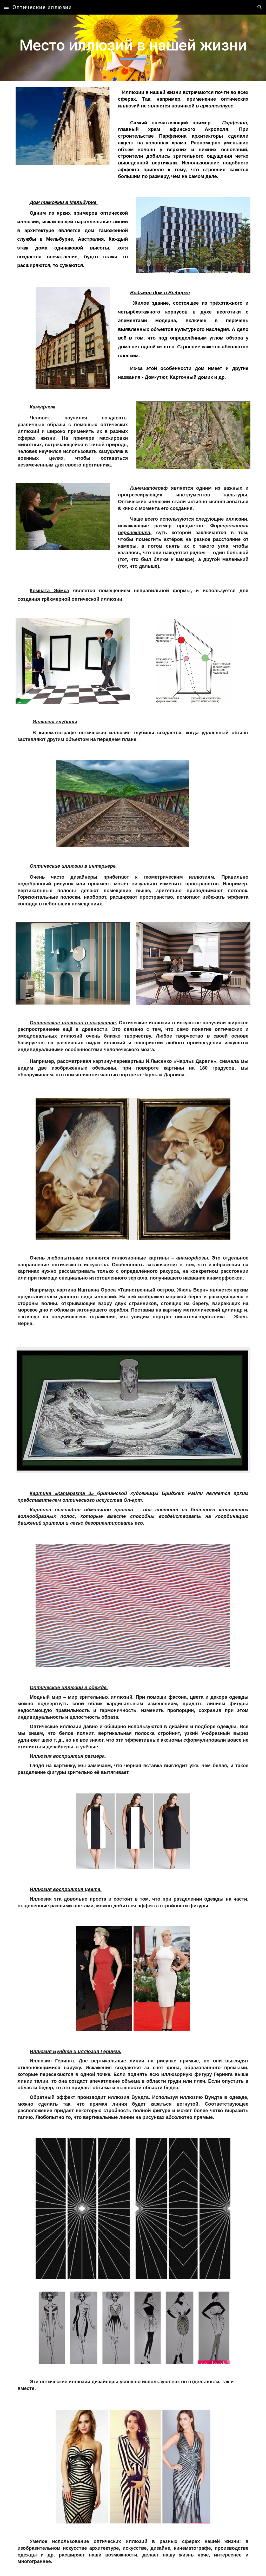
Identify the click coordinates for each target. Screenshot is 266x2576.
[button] (6, 7)
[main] (133, 47)
